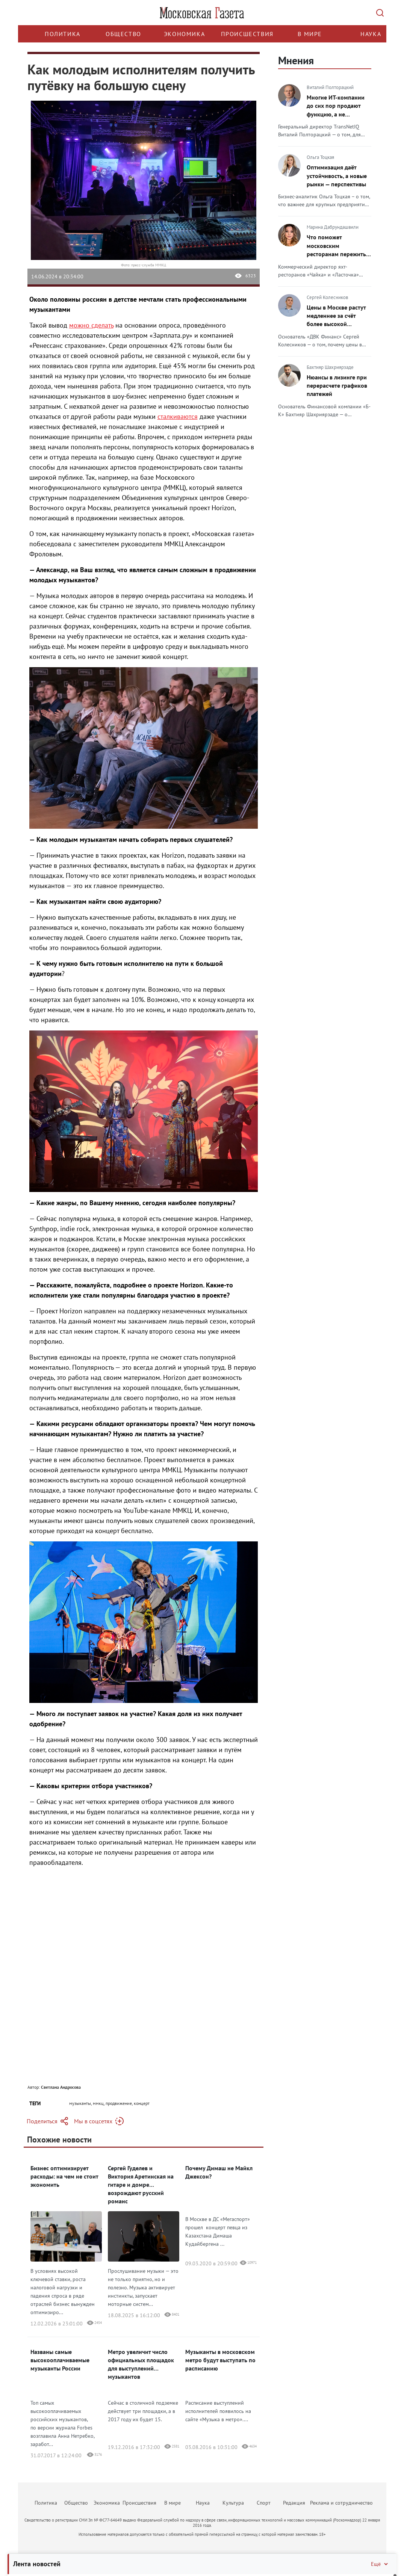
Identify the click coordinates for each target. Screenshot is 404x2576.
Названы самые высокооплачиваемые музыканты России (59, 2360)
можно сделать (91, 325)
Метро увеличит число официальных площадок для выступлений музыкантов (141, 2364)
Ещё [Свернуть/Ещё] (380, 2564)
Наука (370, 34)
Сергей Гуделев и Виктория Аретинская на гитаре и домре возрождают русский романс (141, 2184)
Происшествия (247, 34)
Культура (233, 2502)
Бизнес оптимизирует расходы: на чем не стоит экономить (64, 2176)
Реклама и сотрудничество (341, 2502)
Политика (62, 34)
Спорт (264, 2502)
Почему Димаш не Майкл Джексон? (219, 2172)
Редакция (294, 2502)
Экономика (184, 34)
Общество (123, 34)
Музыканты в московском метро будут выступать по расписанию (220, 2360)
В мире (310, 34)
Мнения (296, 60)
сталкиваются (177, 416)
